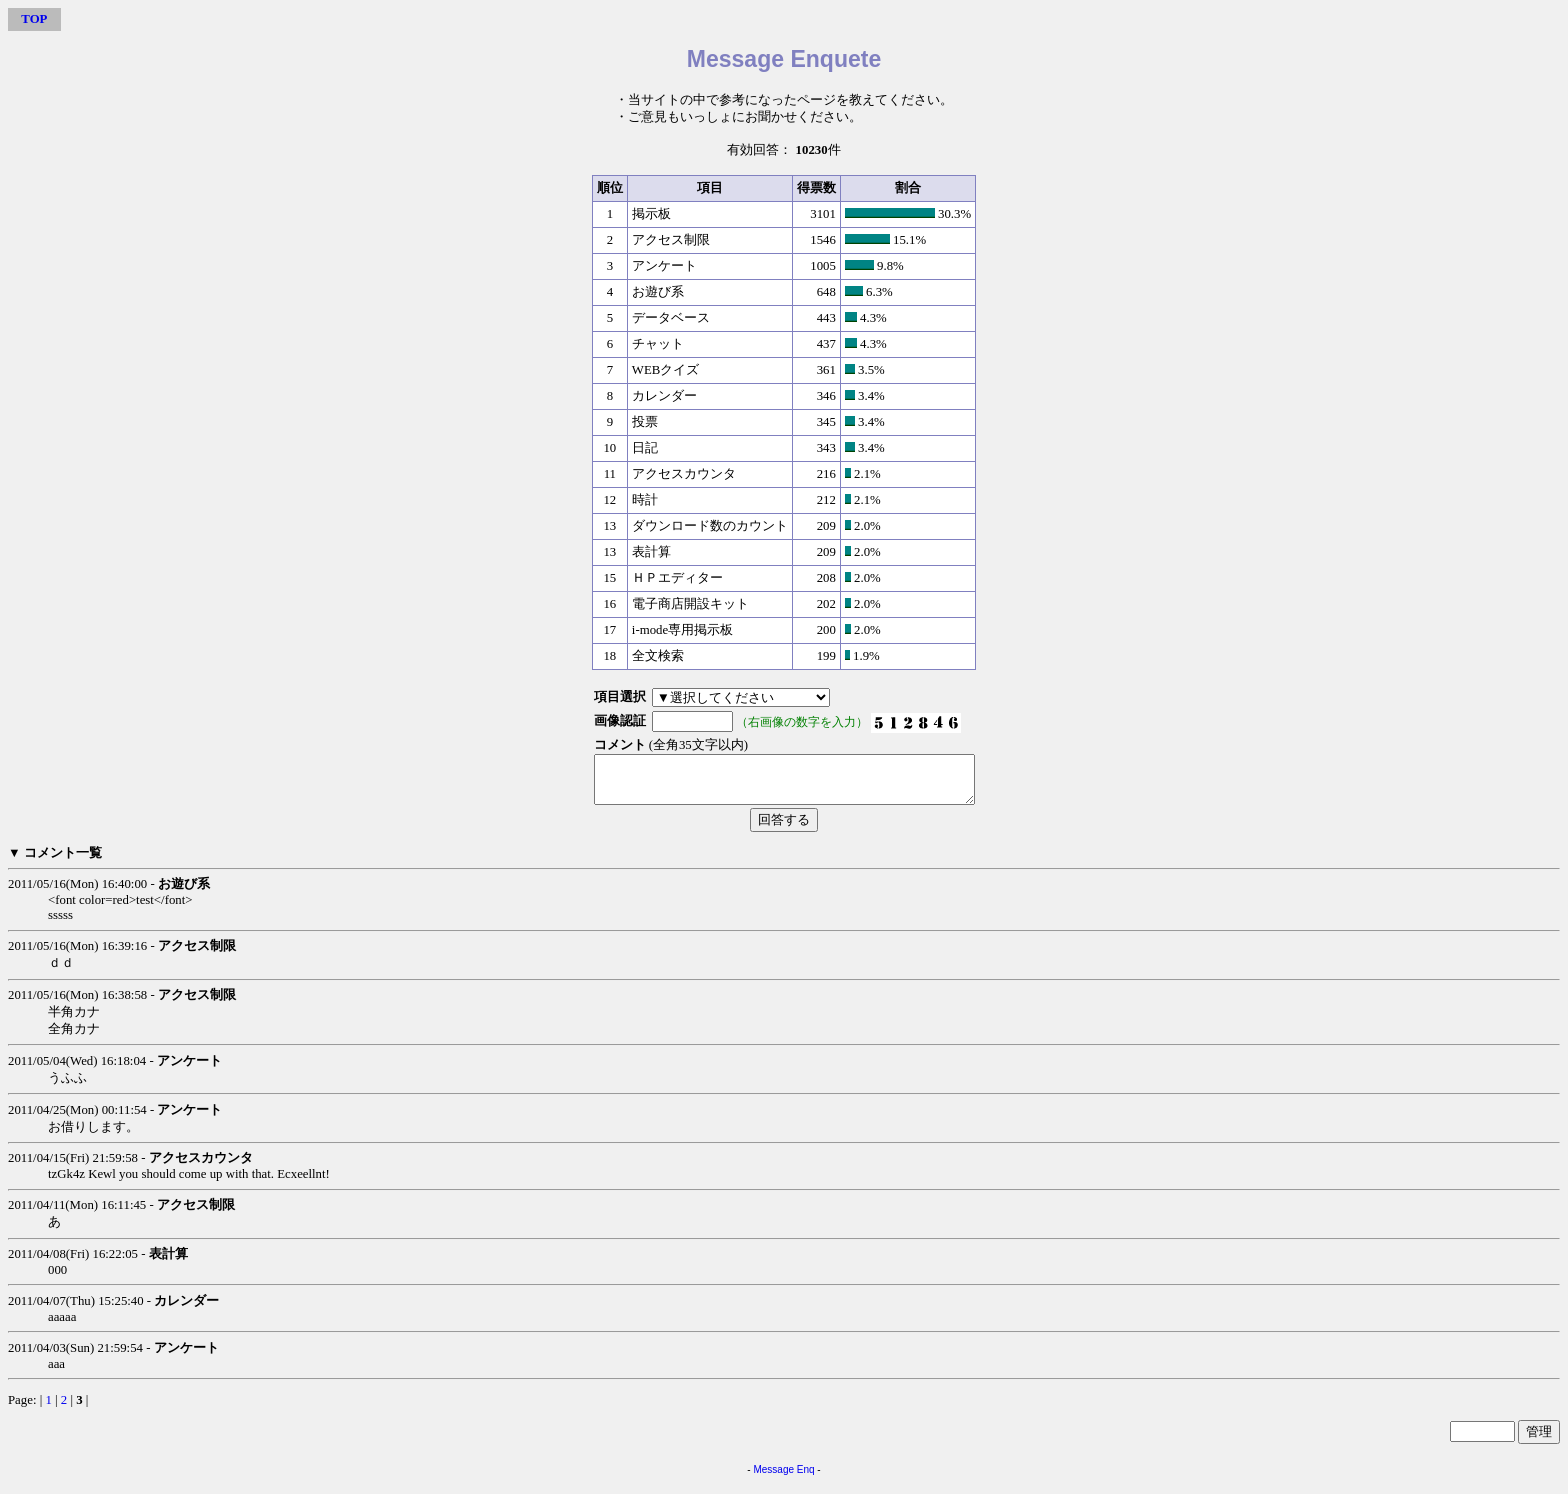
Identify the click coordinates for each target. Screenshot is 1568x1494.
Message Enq (783, 1478)
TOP (34, 19)
